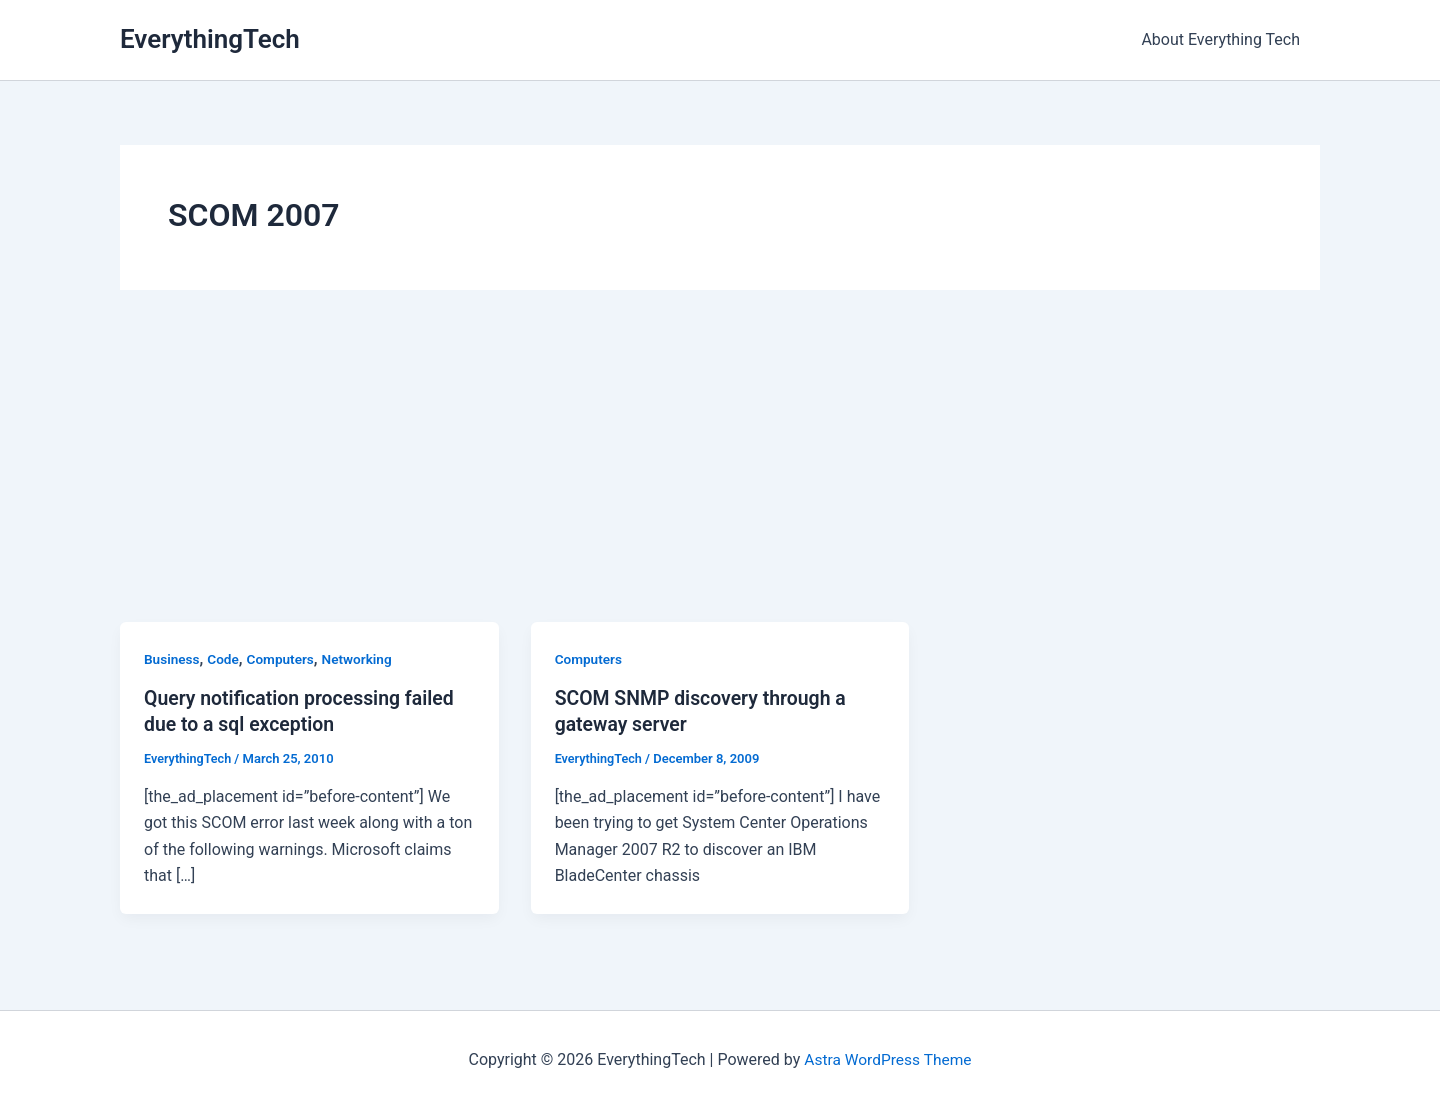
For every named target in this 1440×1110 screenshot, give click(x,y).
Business (172, 659)
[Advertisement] (720, 472)
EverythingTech (210, 39)
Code (225, 659)
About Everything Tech (1224, 39)
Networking (362, 659)
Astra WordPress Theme (888, 1059)
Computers (283, 659)
